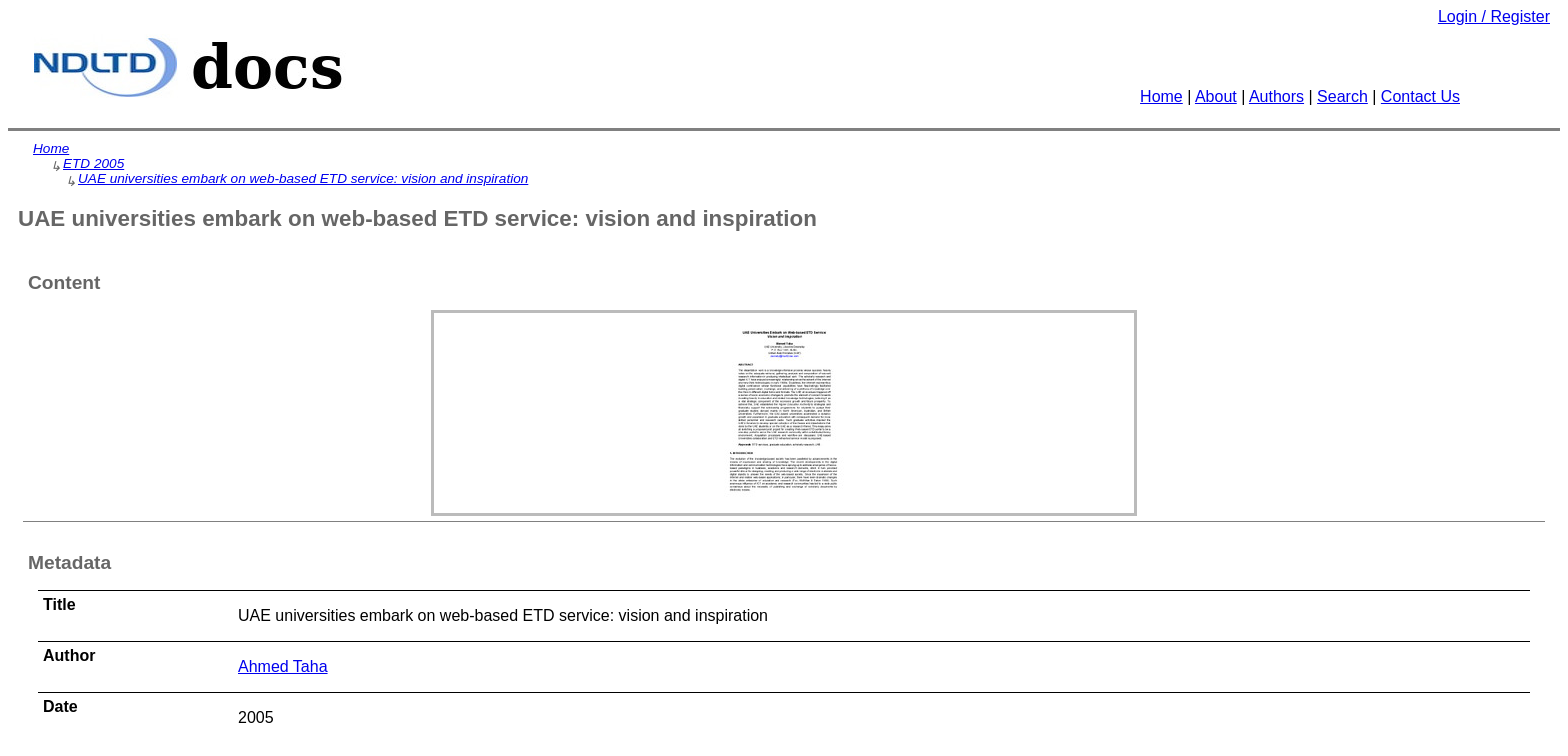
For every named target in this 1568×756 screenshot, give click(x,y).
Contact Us (1420, 96)
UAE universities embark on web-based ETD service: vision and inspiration (303, 178)
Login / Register (1494, 16)
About (1216, 96)
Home (1161, 96)
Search (1342, 96)
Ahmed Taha (283, 666)
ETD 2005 (93, 163)
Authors (1276, 96)
